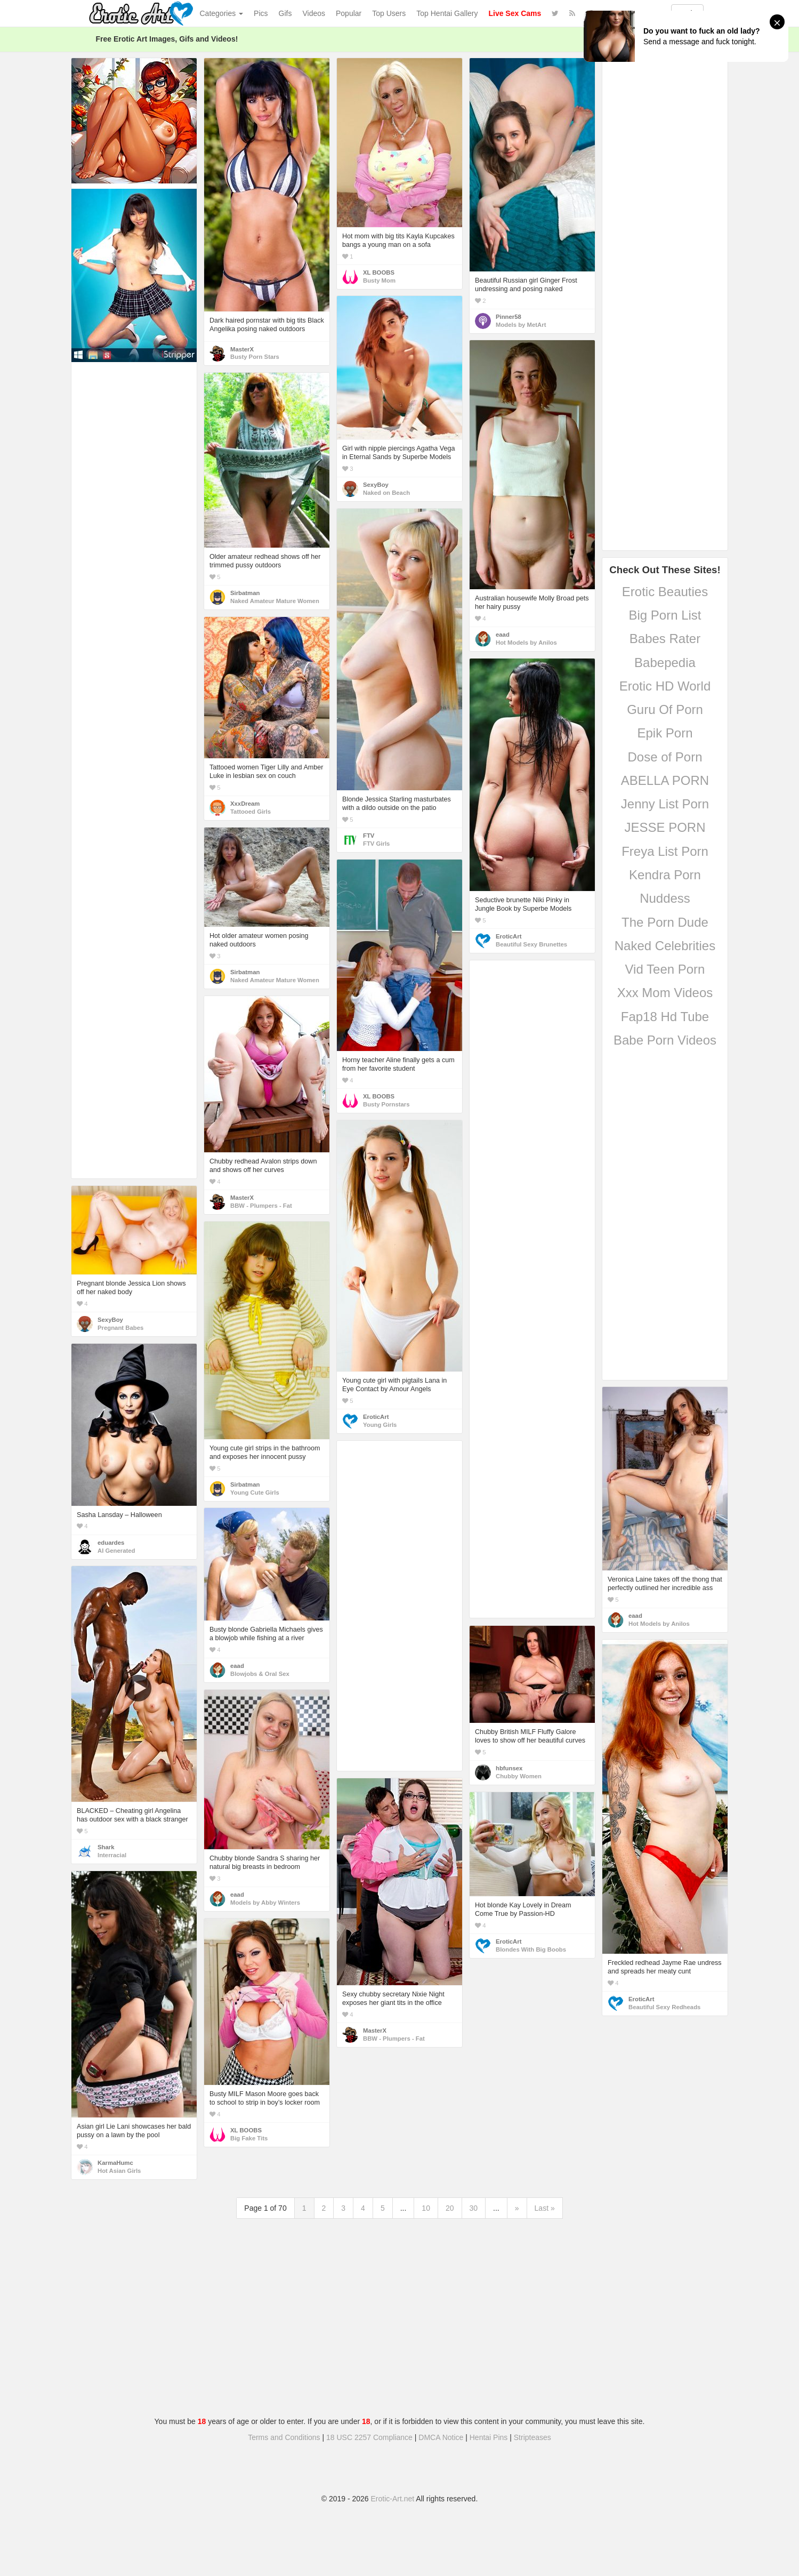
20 (450, 2208)
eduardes (111, 1542)
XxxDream (245, 803)
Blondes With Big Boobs (531, 1949)
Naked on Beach (386, 492)
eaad (503, 634)
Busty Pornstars (386, 1104)
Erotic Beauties (665, 591)
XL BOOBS (378, 272)
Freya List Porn (665, 851)
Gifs (285, 13)
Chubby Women (519, 1776)
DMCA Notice (440, 2437)
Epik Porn (664, 733)
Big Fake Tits (249, 2138)
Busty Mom (379, 280)
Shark (106, 1847)
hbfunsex (509, 1768)
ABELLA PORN (665, 780)
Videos (313, 13)
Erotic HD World (665, 686)
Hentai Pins (489, 2437)
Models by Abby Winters (265, 1902)
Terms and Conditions (284, 2437)
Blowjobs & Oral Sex (259, 1674)
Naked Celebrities (665, 945)
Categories (222, 13)
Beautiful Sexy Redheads (664, 2007)
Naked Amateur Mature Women (274, 601)
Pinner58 (508, 317)
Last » (545, 2208)
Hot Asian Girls (119, 2171)
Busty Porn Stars (254, 357)
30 (474, 2208)
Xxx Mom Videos (665, 992)
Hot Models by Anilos (526, 642)
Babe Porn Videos (665, 1040)
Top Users (389, 13)
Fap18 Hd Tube (665, 1016)
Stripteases (532, 2437)
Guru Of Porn (665, 709)
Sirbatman (245, 593)
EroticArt (508, 936)
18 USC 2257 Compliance (369, 2437)
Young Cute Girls (254, 1492)
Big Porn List (664, 615)
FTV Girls (376, 843)
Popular (348, 13)
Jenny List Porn (665, 804)
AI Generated (116, 1550)
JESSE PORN (664, 827)
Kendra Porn (665, 875)
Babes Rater (664, 638)
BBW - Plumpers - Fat (261, 1205)
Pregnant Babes (120, 1328)
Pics (261, 13)
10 (426, 2208)
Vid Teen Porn (665, 969)
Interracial (112, 1855)
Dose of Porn (664, 757)
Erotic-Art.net (393, 2498)
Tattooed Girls (250, 811)
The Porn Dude (665, 922)
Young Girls (380, 1425)
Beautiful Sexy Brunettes (531, 944)
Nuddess (665, 898)
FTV (368, 835)
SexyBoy (376, 485)
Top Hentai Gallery (447, 13)
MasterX (242, 349)
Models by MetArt (521, 325)
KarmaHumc (115, 2163)
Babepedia (665, 662)
